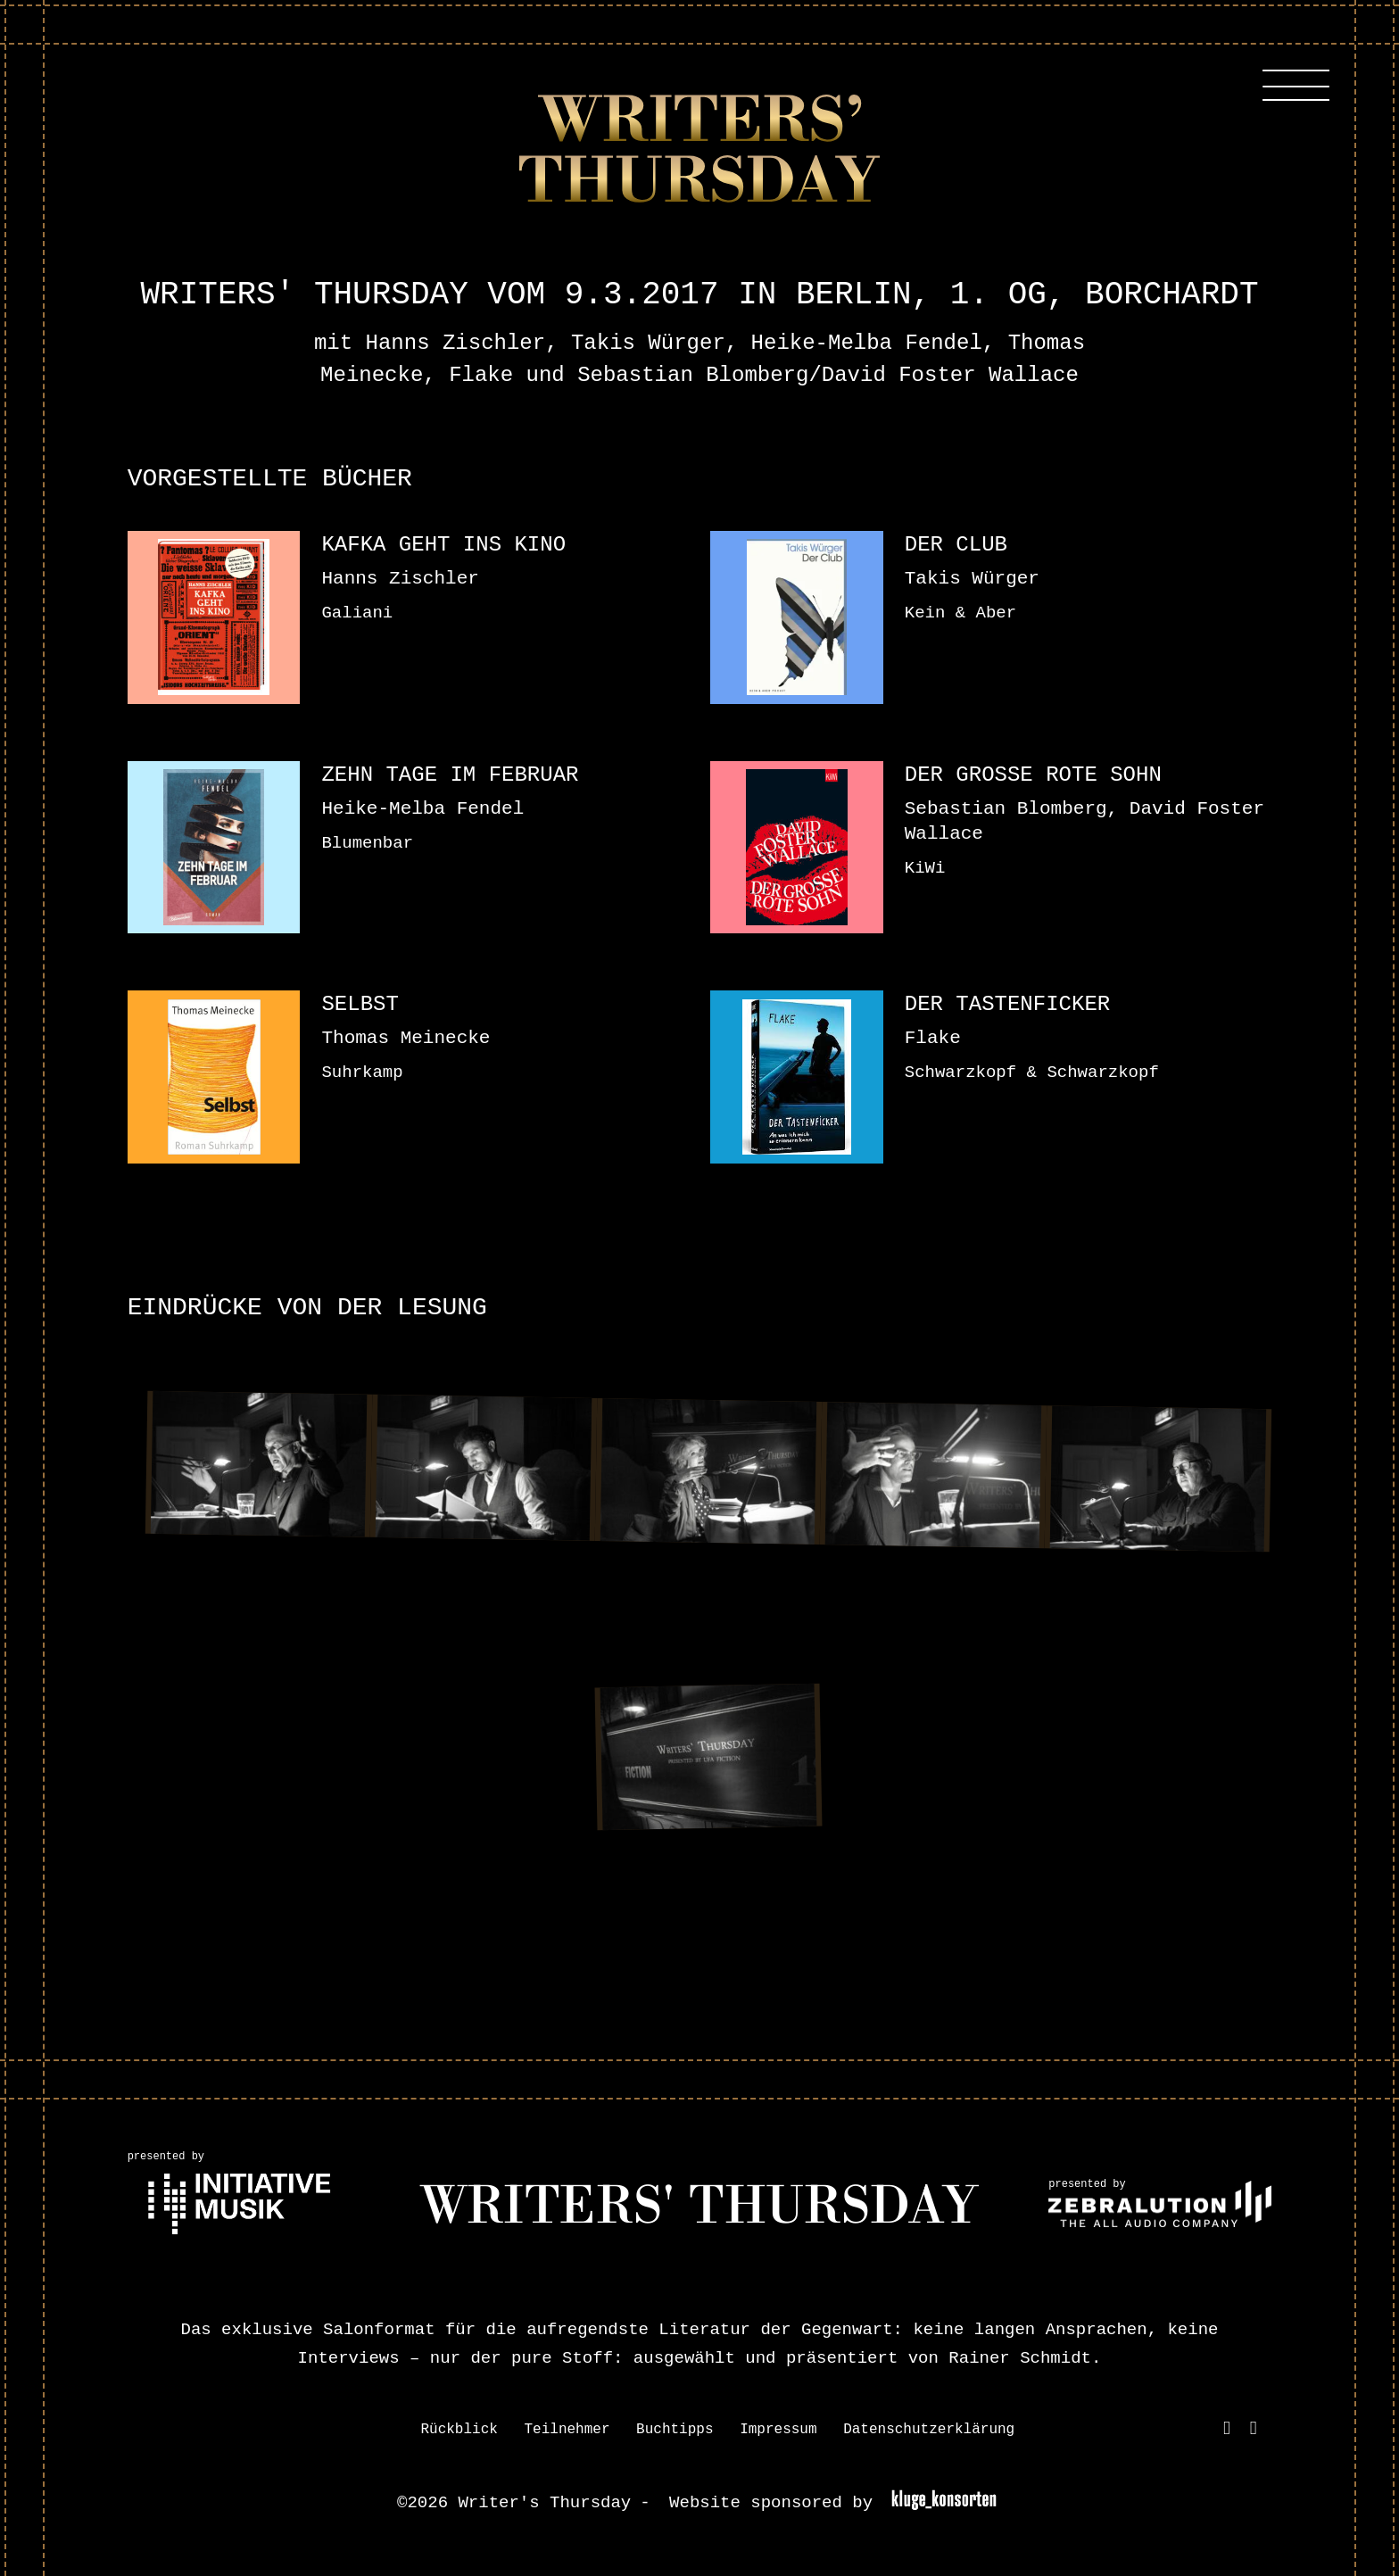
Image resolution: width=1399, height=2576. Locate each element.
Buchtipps (674, 2430)
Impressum (778, 2430)
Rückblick (458, 2430)
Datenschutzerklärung (928, 2430)
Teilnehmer (566, 2430)
